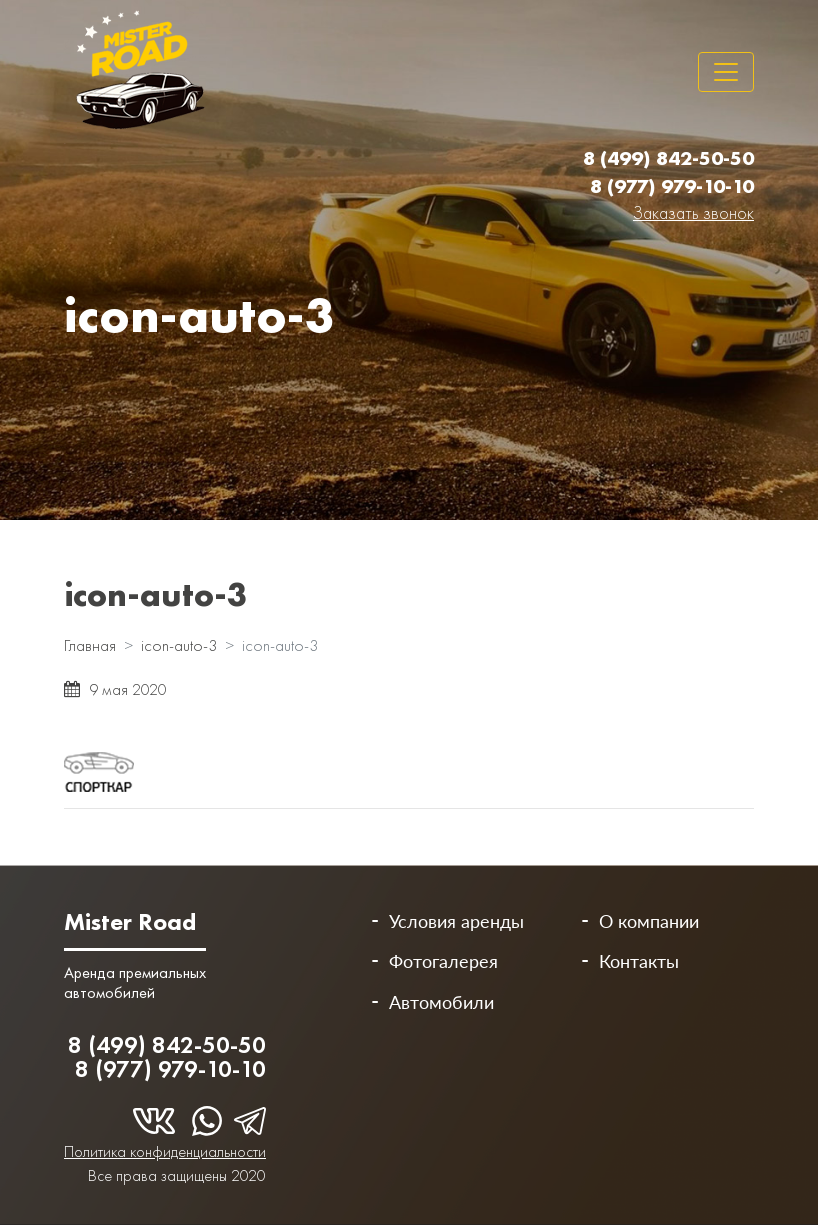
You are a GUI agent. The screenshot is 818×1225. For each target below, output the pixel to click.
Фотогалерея (443, 961)
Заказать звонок (693, 212)
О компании (649, 921)
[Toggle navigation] (726, 72)
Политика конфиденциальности (165, 1151)
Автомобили (441, 1002)
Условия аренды (456, 921)
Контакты (639, 961)
